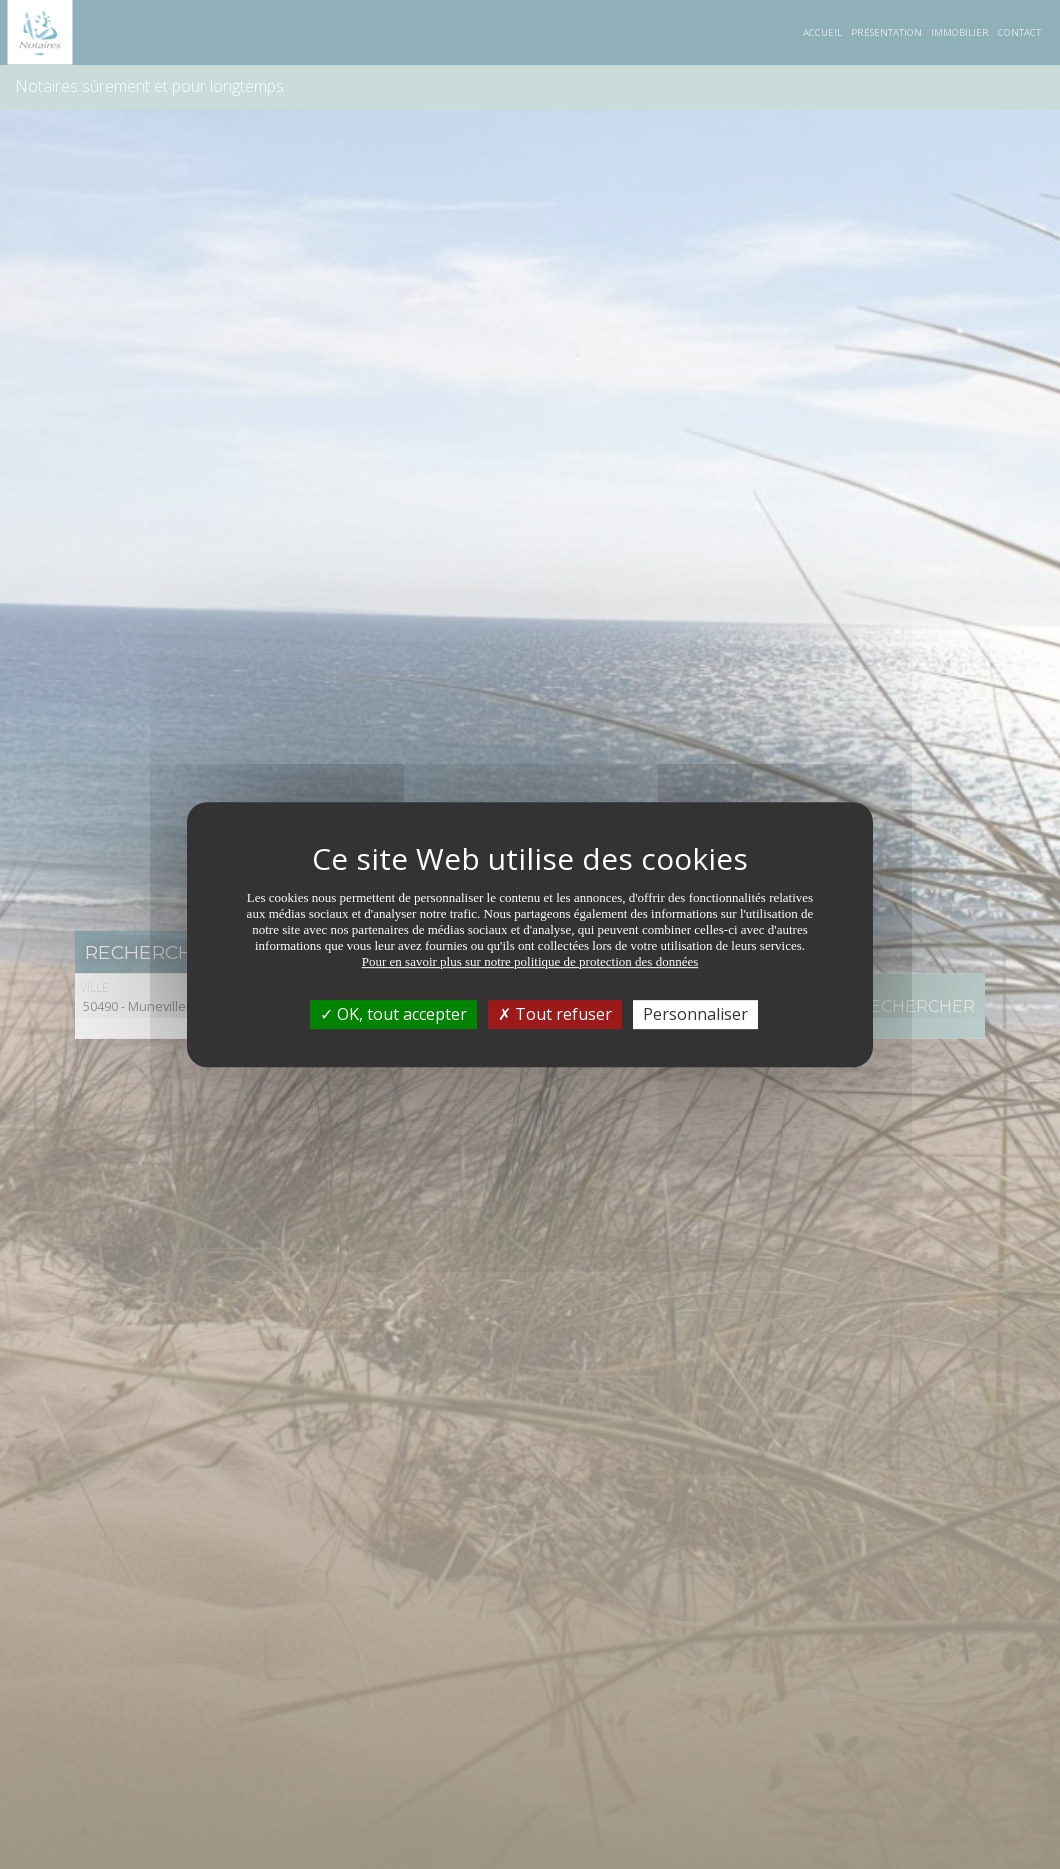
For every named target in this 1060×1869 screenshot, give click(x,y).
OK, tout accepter (393, 1014)
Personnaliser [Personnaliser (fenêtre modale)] (695, 1014)
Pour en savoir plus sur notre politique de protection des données (530, 961)
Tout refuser (555, 1014)
